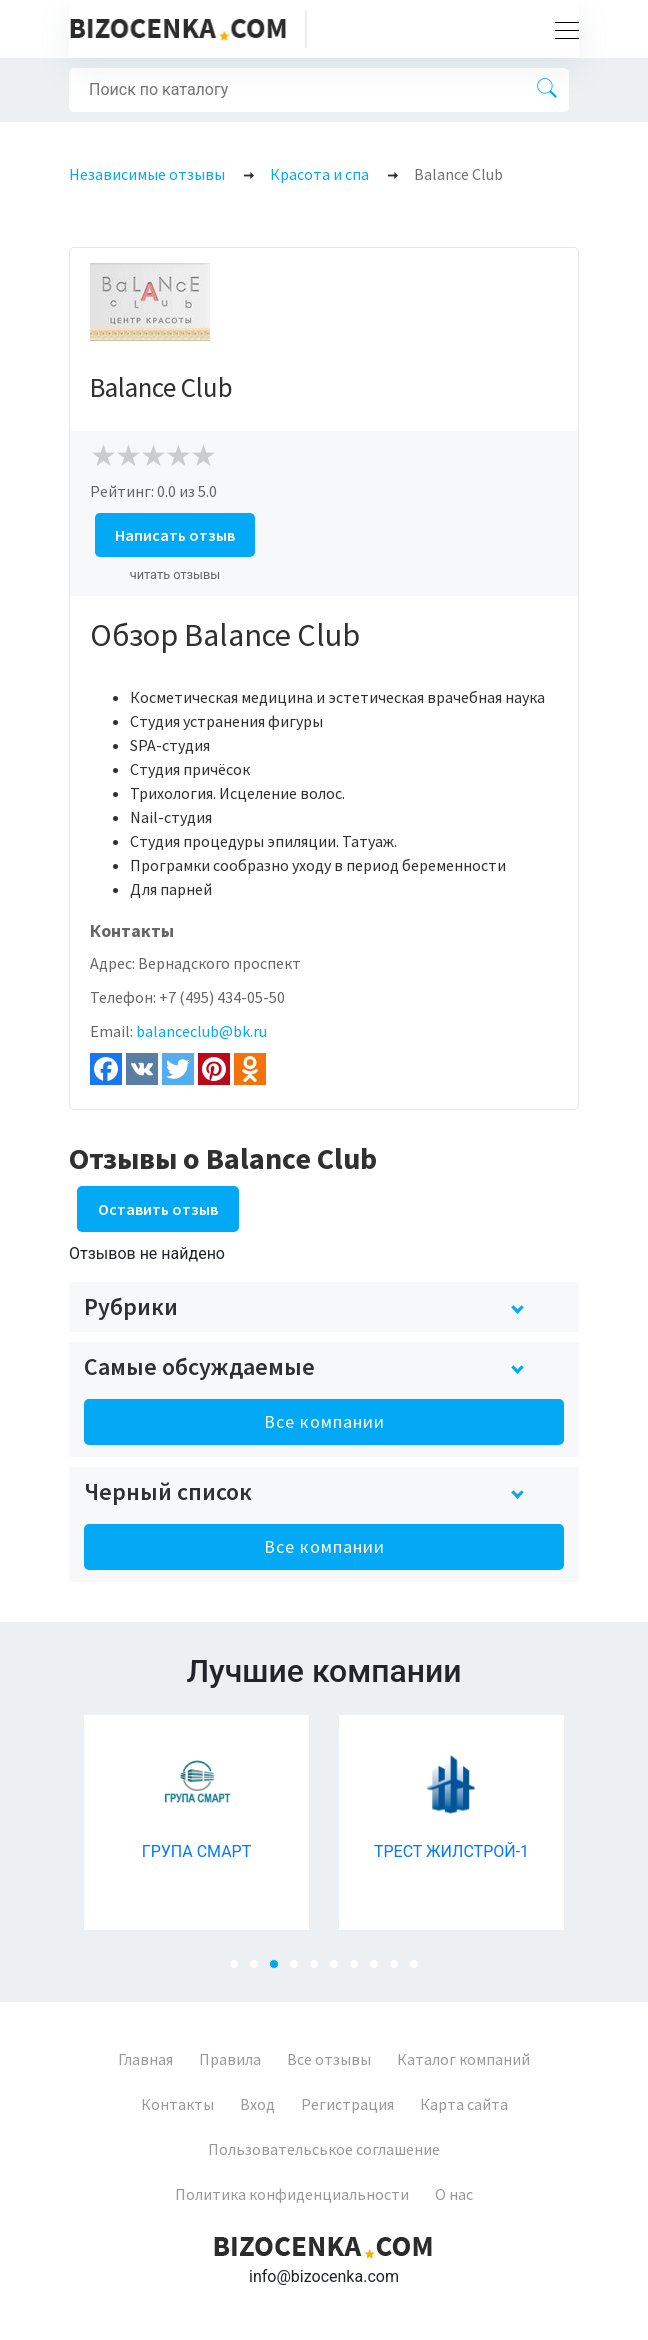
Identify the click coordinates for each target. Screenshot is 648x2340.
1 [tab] (240, 1970)
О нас (454, 2194)
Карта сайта (464, 2104)
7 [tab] (360, 1970)
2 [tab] (260, 1970)
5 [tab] (320, 1970)
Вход (257, 2104)
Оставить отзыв (158, 1209)
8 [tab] (380, 1970)
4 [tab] (300, 1970)
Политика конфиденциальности (292, 2194)
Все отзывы (329, 2059)
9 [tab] (400, 1970)
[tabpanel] (196, 1822)
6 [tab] (340, 1970)
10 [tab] (420, 1970)
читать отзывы (175, 574)
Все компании (324, 1421)
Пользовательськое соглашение (324, 2149)
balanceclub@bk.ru (201, 1031)
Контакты (177, 2104)
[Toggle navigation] (561, 29)
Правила (230, 2059)
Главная (145, 2059)
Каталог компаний (463, 2059)
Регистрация (347, 2104)
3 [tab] (280, 1970)
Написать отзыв (175, 535)
